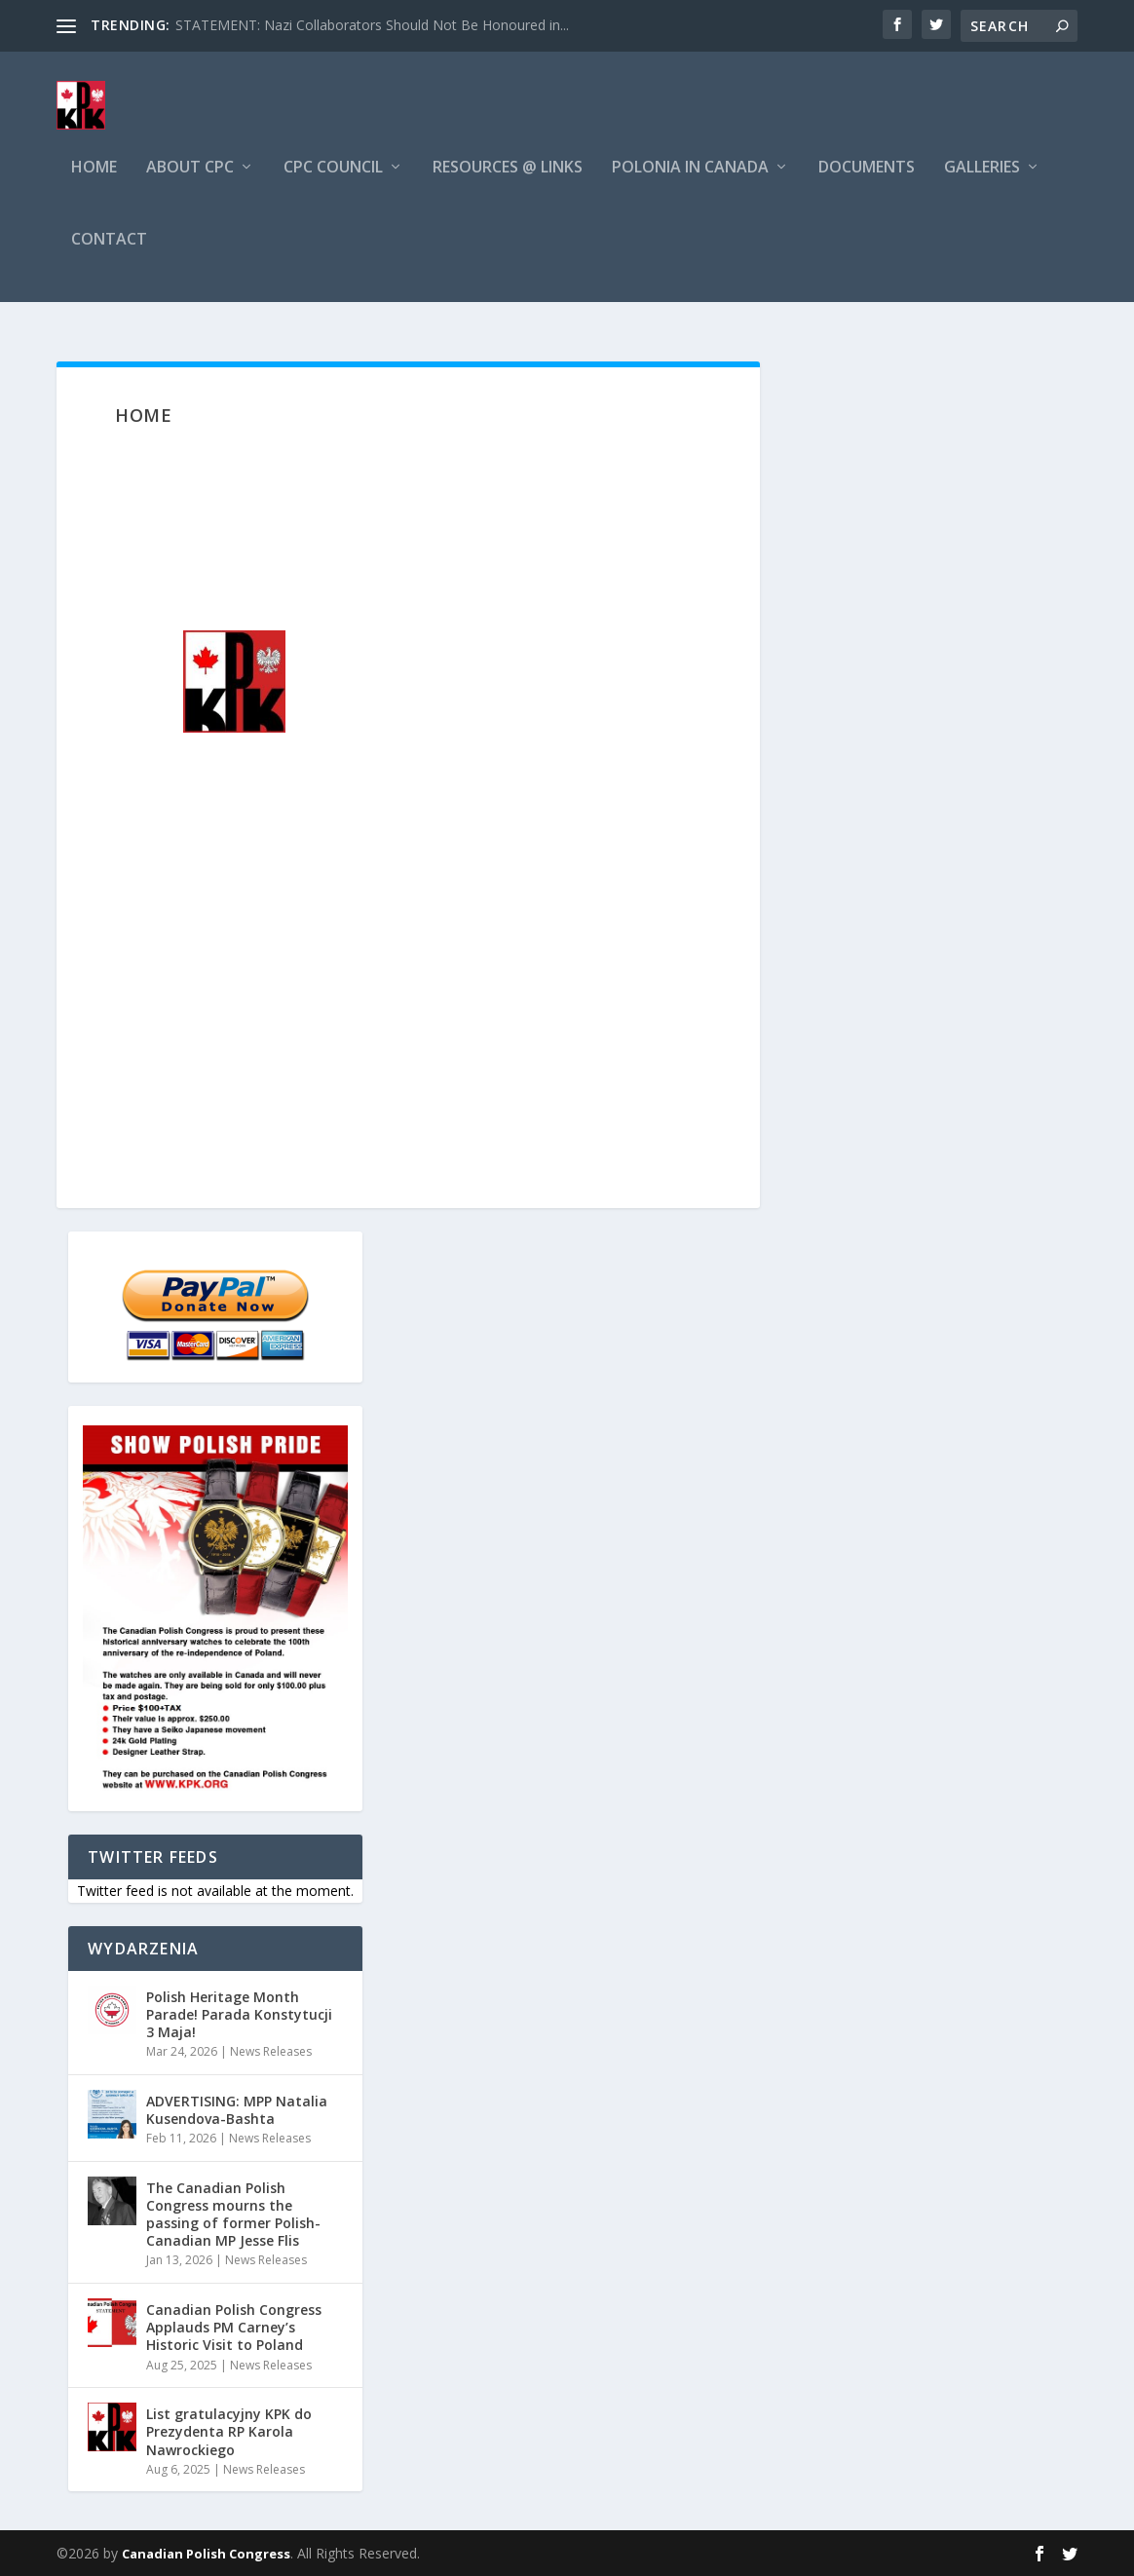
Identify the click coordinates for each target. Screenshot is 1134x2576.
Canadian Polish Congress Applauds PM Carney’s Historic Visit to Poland (233, 2327)
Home (94, 188)
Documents (866, 188)
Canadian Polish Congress (206, 2553)
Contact (109, 259)
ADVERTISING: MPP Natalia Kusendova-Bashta (236, 2110)
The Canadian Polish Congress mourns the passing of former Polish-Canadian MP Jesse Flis (233, 2214)
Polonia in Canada (690, 188)
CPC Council (333, 188)
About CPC (190, 188)
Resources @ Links (508, 188)
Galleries (982, 188)
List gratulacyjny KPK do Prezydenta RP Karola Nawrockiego (229, 2431)
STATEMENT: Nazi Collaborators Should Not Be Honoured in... (372, 25)
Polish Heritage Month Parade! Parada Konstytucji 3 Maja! (239, 2014)
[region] (407, 684)
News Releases (271, 2051)
